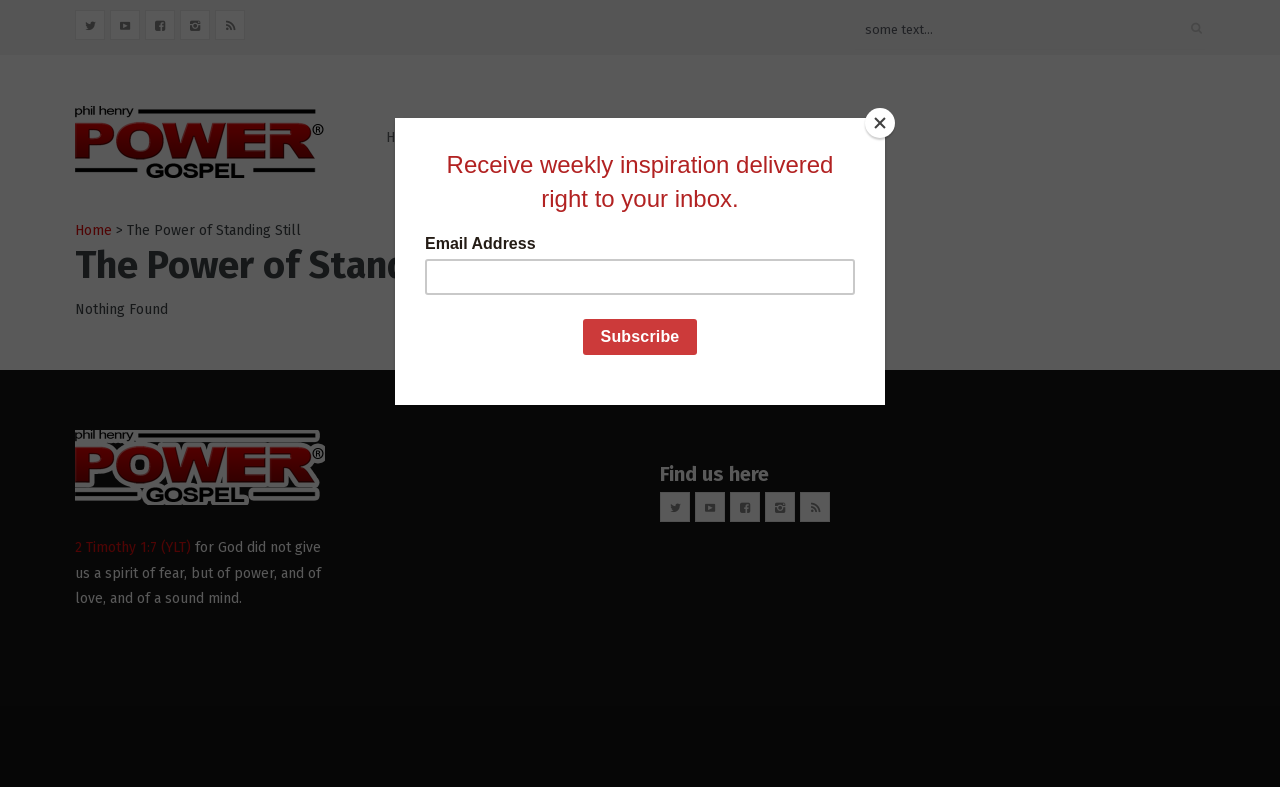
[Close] (880, 123)
